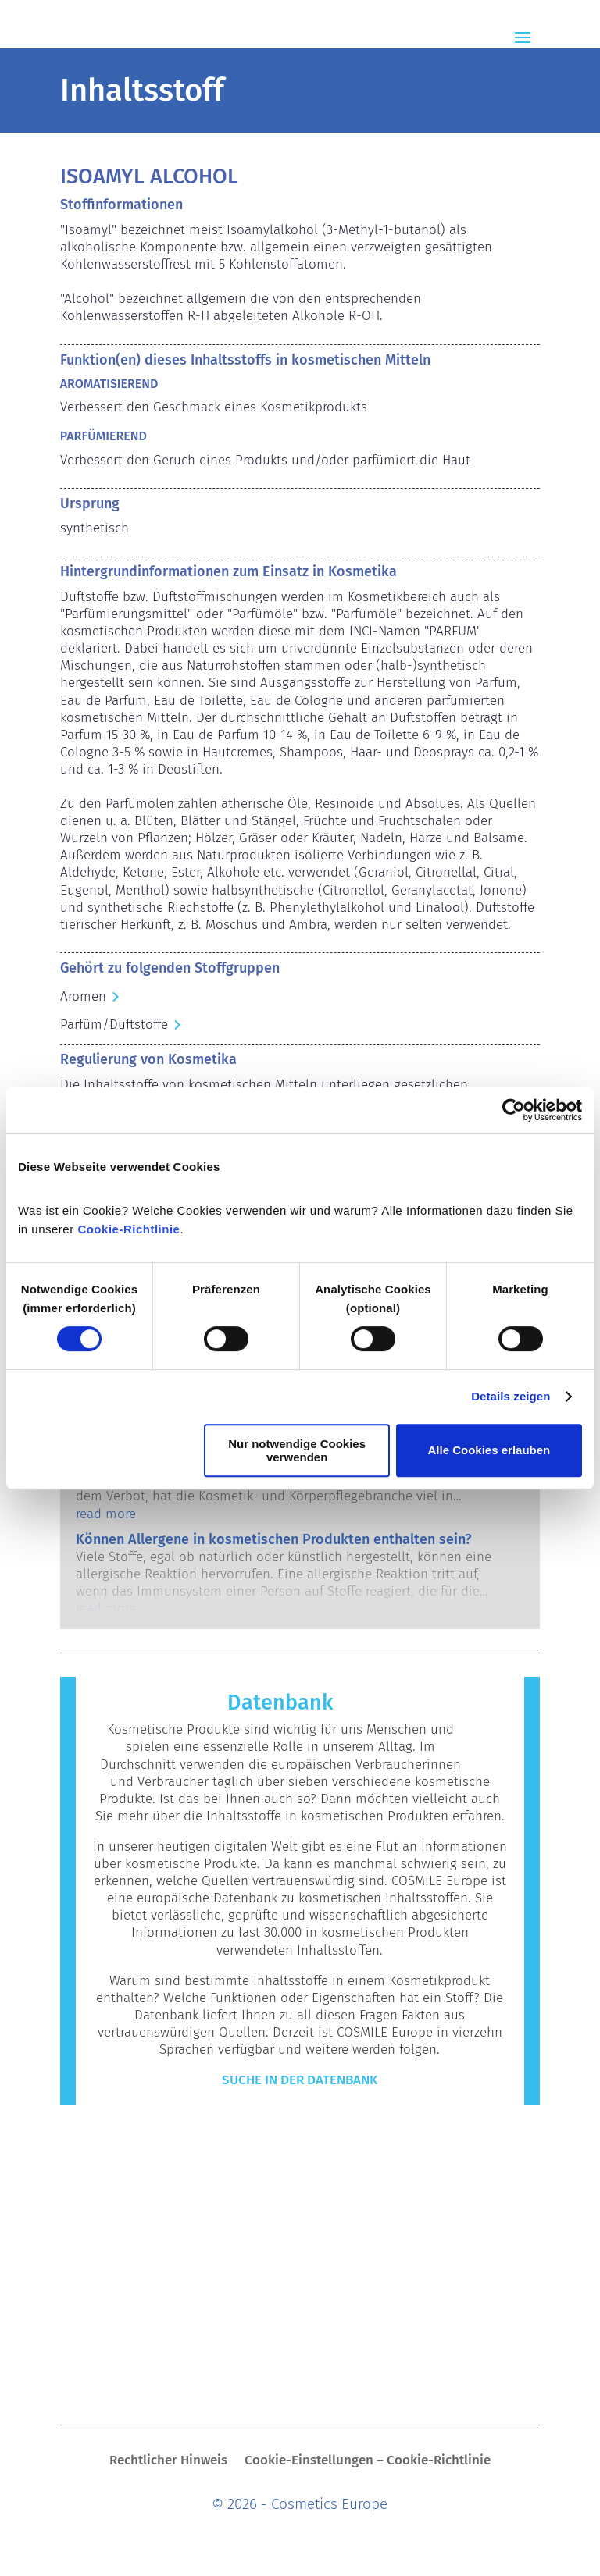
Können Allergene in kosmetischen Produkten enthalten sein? (273, 1539)
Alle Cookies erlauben (489, 1450)
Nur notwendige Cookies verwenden (297, 1450)
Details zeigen (510, 1396)
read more (106, 1514)
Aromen (83, 996)
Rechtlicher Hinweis (168, 2461)
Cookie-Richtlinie (128, 1229)
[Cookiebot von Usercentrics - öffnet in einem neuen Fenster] (513, 1110)
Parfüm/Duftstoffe (114, 1024)
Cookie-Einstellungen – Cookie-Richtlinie (368, 2461)
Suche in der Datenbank (299, 2080)
